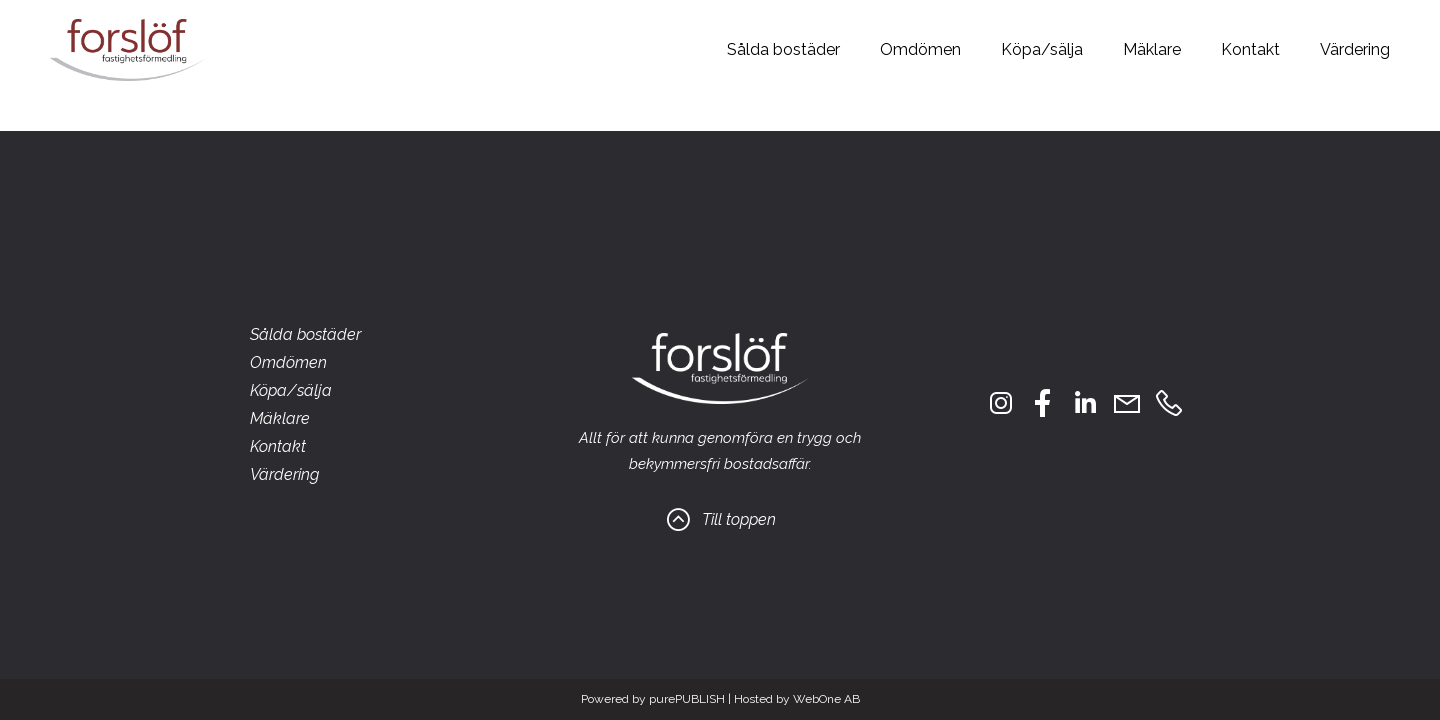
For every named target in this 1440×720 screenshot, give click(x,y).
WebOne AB (826, 699)
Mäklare (1152, 49)
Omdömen (920, 49)
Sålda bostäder (783, 49)
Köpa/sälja (1042, 49)
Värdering (1355, 49)
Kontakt (1250, 49)
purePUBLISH (687, 699)
